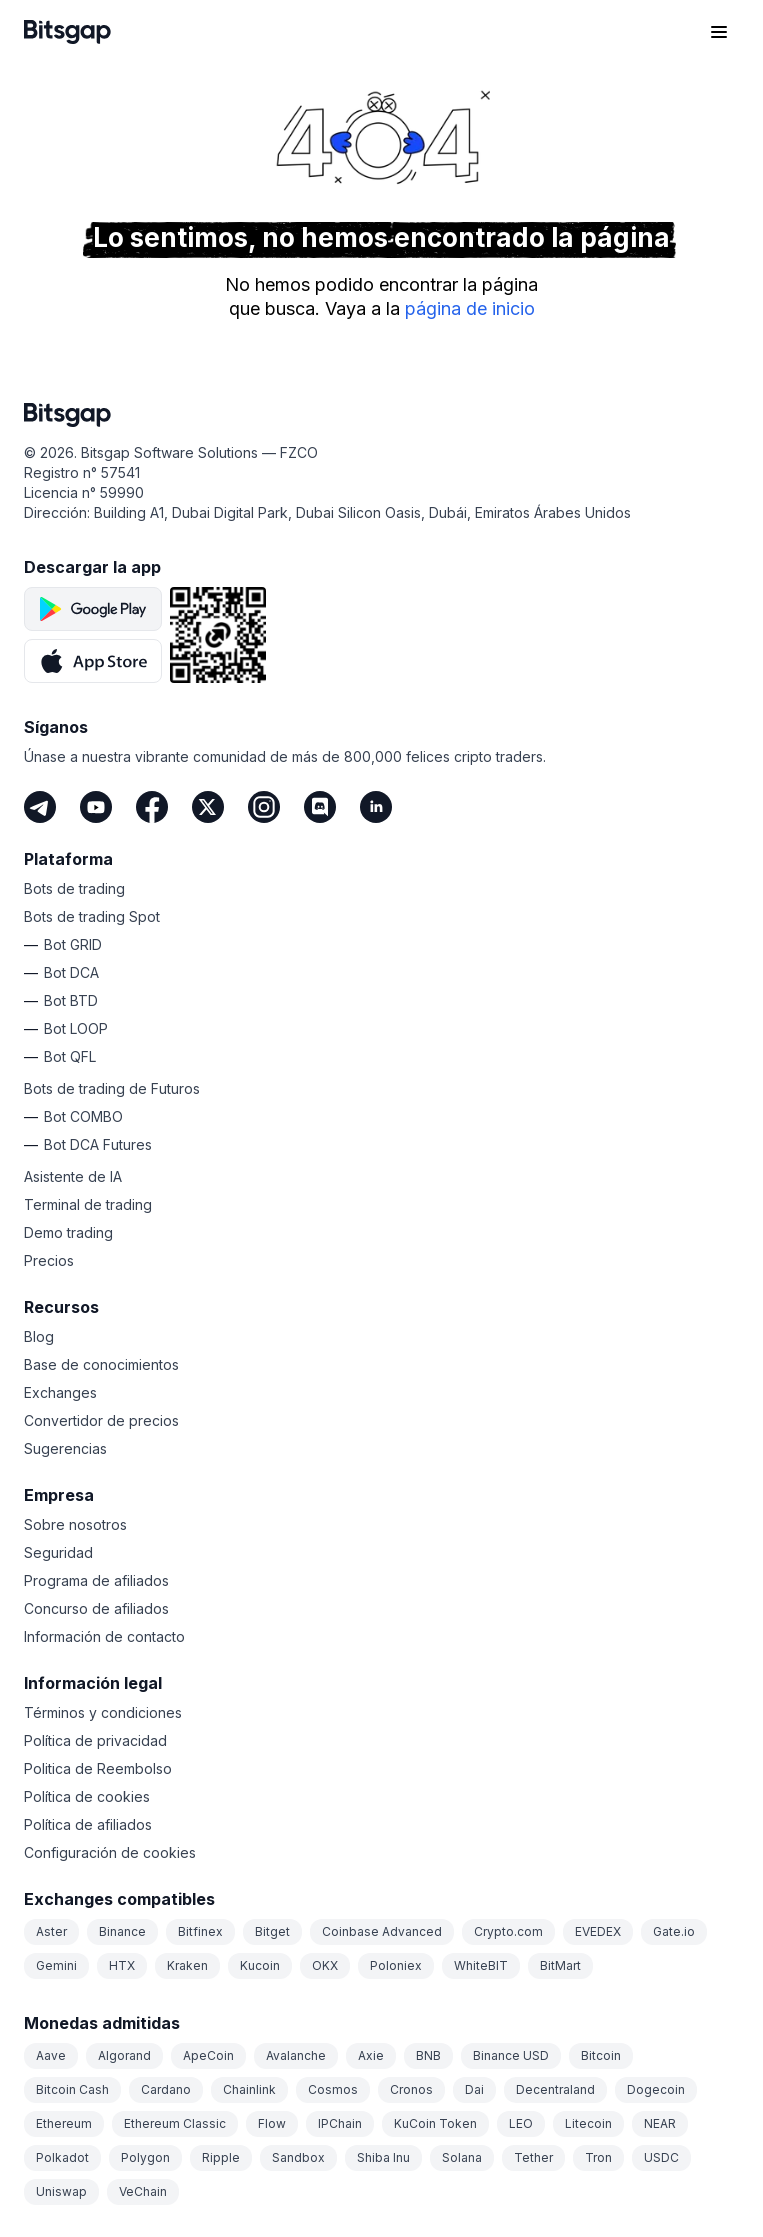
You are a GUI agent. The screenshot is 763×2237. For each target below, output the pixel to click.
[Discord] (320, 807)
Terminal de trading (88, 1204)
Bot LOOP (76, 1028)
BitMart (560, 1965)
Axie (371, 2055)
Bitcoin (601, 2055)
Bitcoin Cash (72, 2089)
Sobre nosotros (75, 1524)
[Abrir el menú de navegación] (719, 32)
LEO (521, 2123)
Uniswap (61, 2191)
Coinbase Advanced (382, 1931)
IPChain (340, 2123)
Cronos (411, 2089)
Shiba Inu (383, 2157)
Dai (474, 2089)
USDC (661, 2157)
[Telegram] (40, 807)
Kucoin (260, 1965)
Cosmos (333, 2089)
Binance (122, 1931)
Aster (51, 1931)
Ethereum (64, 2123)
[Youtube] (96, 807)
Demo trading (68, 1232)
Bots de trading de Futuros (112, 1088)
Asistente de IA (73, 1176)
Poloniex (396, 1965)
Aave (51, 2055)
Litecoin (588, 2123)
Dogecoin (656, 2089)
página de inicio (470, 308)
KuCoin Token (435, 2123)
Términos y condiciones (103, 1712)
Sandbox (298, 2157)
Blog (39, 1336)
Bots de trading (74, 888)
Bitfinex (200, 1931)
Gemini (56, 1965)
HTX (122, 1965)
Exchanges (60, 1392)
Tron (598, 2157)
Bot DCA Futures (98, 1144)
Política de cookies (87, 1796)
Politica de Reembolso (98, 1768)
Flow (272, 2123)
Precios (49, 1260)
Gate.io (674, 1931)
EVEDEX (598, 1931)
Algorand (124, 2055)
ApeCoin (208, 2055)
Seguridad (58, 1552)
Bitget (272, 1931)
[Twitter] (208, 807)
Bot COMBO (83, 1116)
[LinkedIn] (376, 807)
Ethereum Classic (175, 2123)
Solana (462, 2157)
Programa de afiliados (96, 1580)
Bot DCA (71, 972)
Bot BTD (71, 1000)
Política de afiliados (88, 1824)
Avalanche (296, 2055)
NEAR (660, 2123)
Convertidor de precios (101, 1420)
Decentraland (555, 2089)
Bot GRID (73, 944)
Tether (533, 2157)
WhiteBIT (481, 1965)
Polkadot (62, 2157)
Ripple (221, 2157)
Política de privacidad (95, 1740)
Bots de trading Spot (92, 916)
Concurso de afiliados (96, 1608)
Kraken (187, 1965)
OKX (325, 1965)
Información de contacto (104, 1636)
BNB (428, 2055)
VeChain (143, 2191)
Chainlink (249, 2089)
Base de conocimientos (101, 1364)
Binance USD (511, 2055)
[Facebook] (152, 807)
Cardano (166, 2089)
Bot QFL (70, 1056)
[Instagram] (264, 807)
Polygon (145, 2157)
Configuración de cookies (110, 1852)
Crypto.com (508, 1931)
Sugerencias (65, 1448)
